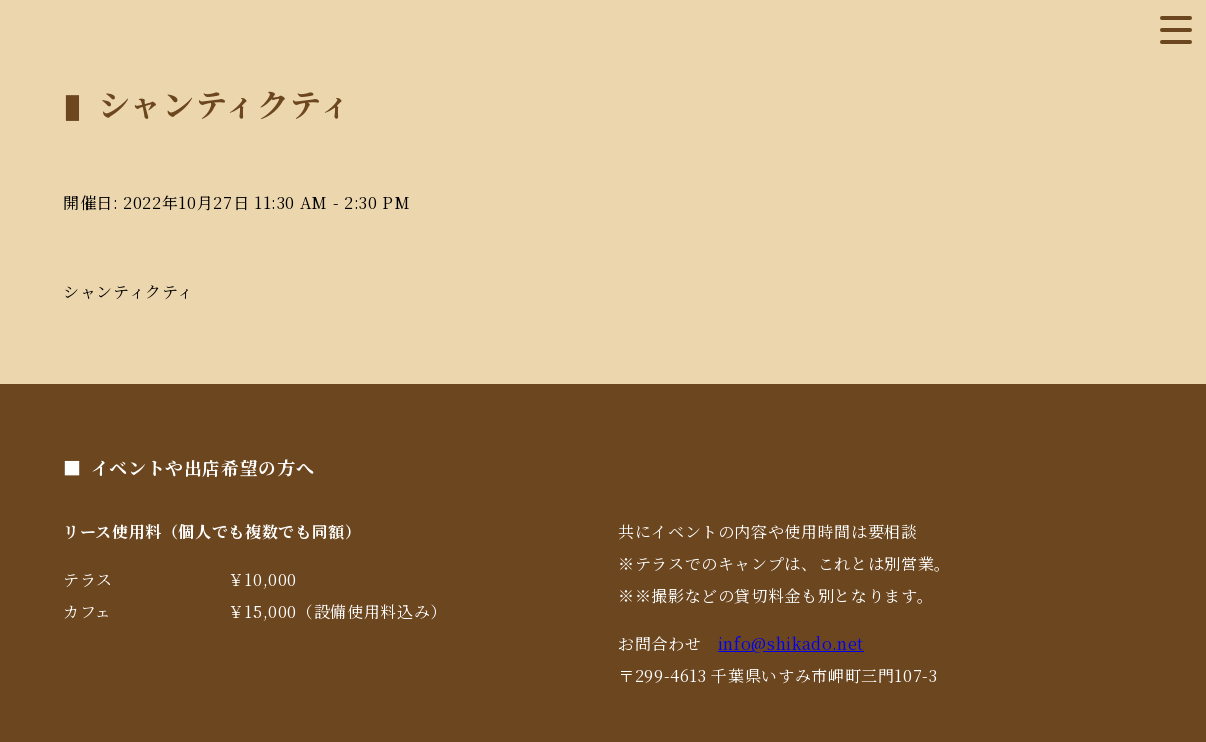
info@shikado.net (791, 643)
